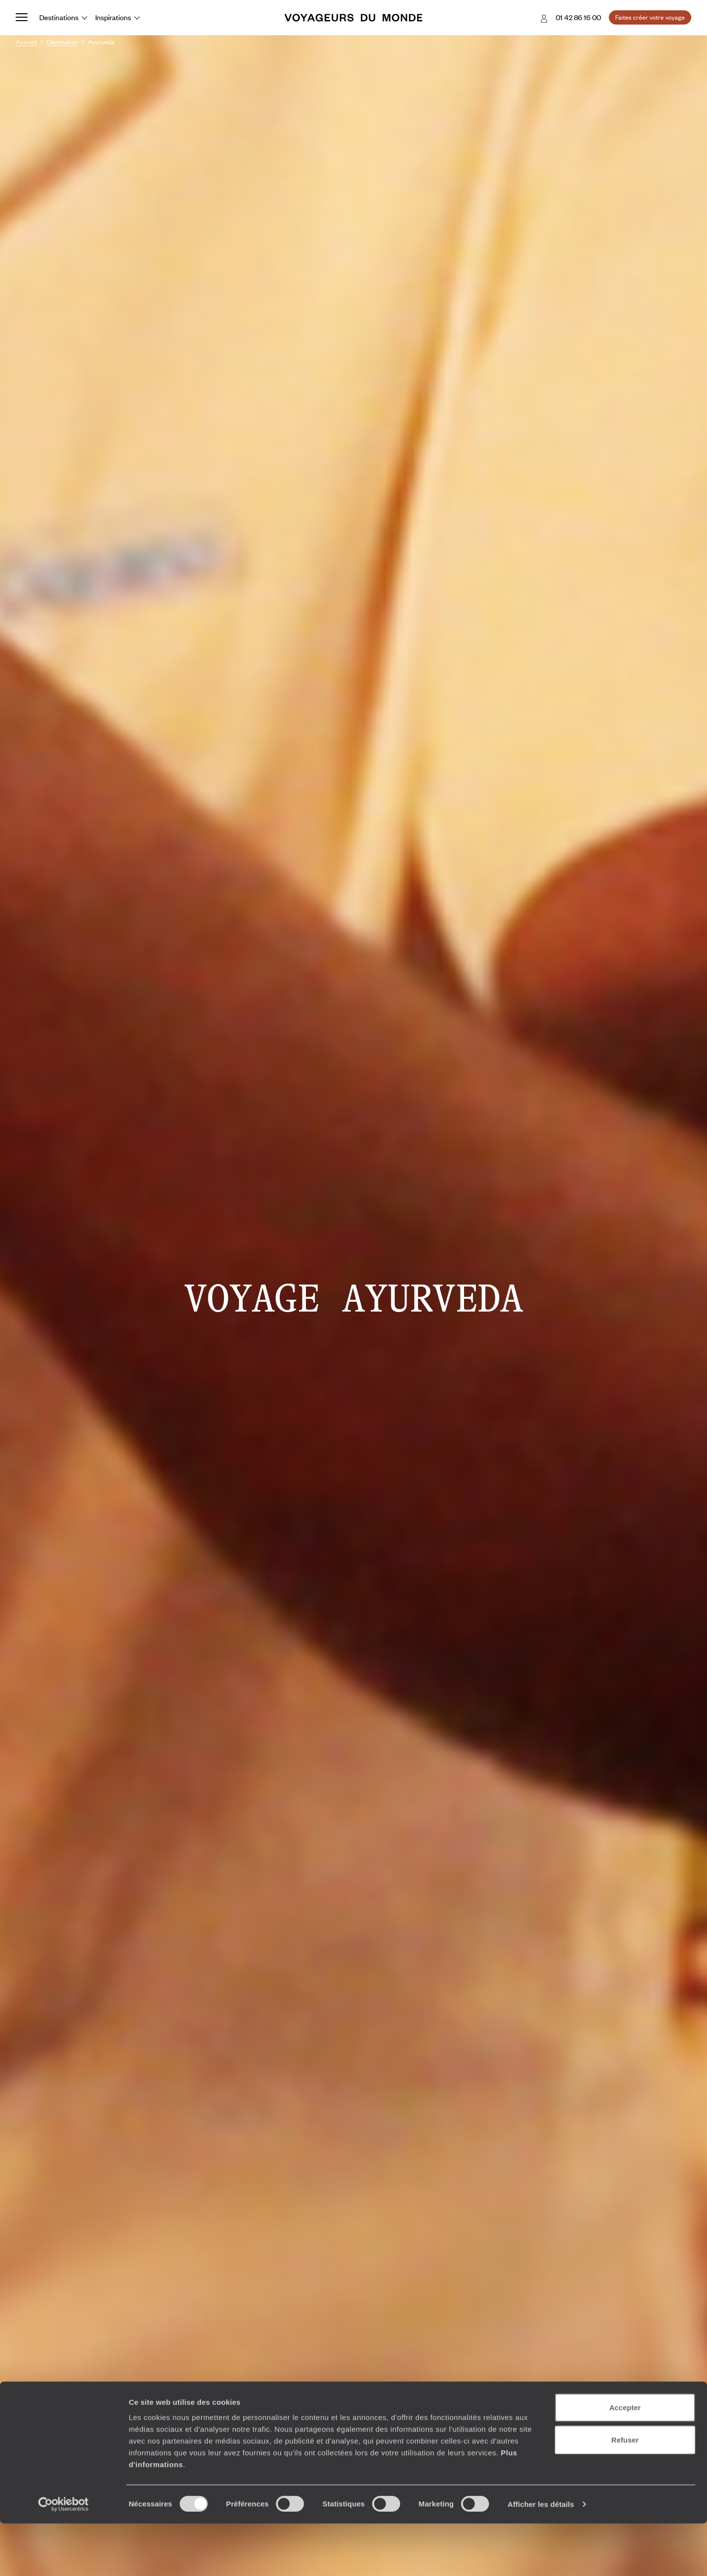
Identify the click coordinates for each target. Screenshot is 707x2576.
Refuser (625, 2492)
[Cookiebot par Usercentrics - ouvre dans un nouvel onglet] (64, 2556)
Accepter (625, 2460)
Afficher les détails (541, 2556)
